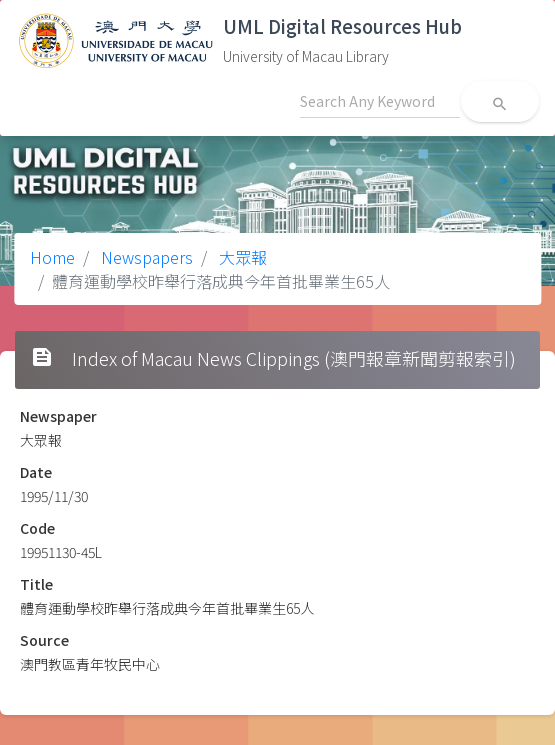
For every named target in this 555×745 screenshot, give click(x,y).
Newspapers (145, 257)
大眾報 (241, 257)
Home (52, 257)
